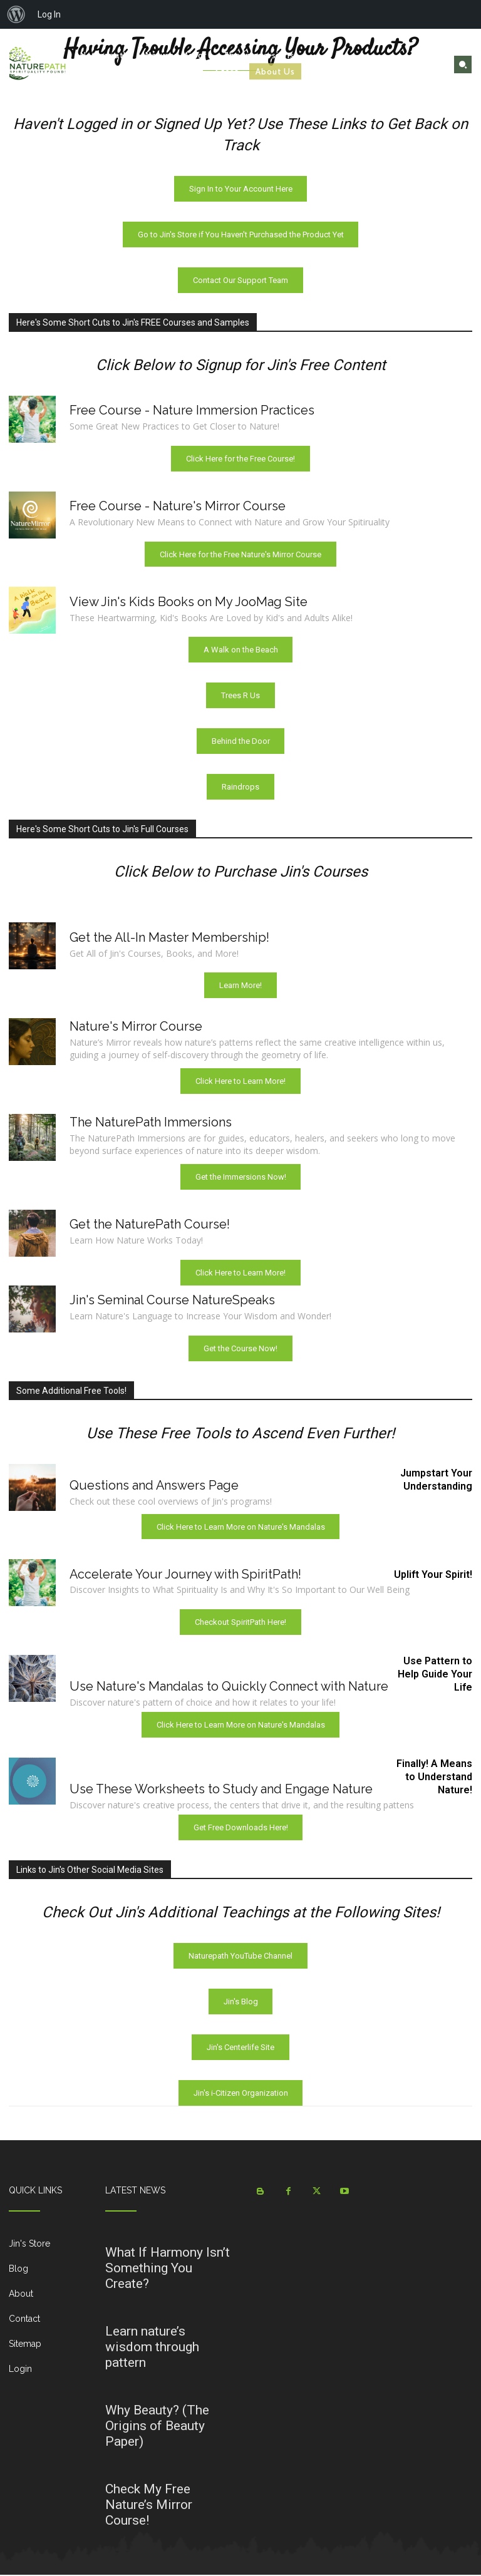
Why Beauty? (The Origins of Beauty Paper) (157, 2427)
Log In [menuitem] (49, 14)
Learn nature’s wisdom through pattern (152, 2348)
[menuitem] (16, 14)
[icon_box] (48, 2249)
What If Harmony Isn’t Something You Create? (167, 2269)
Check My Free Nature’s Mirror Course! (148, 2506)
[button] (463, 64)
